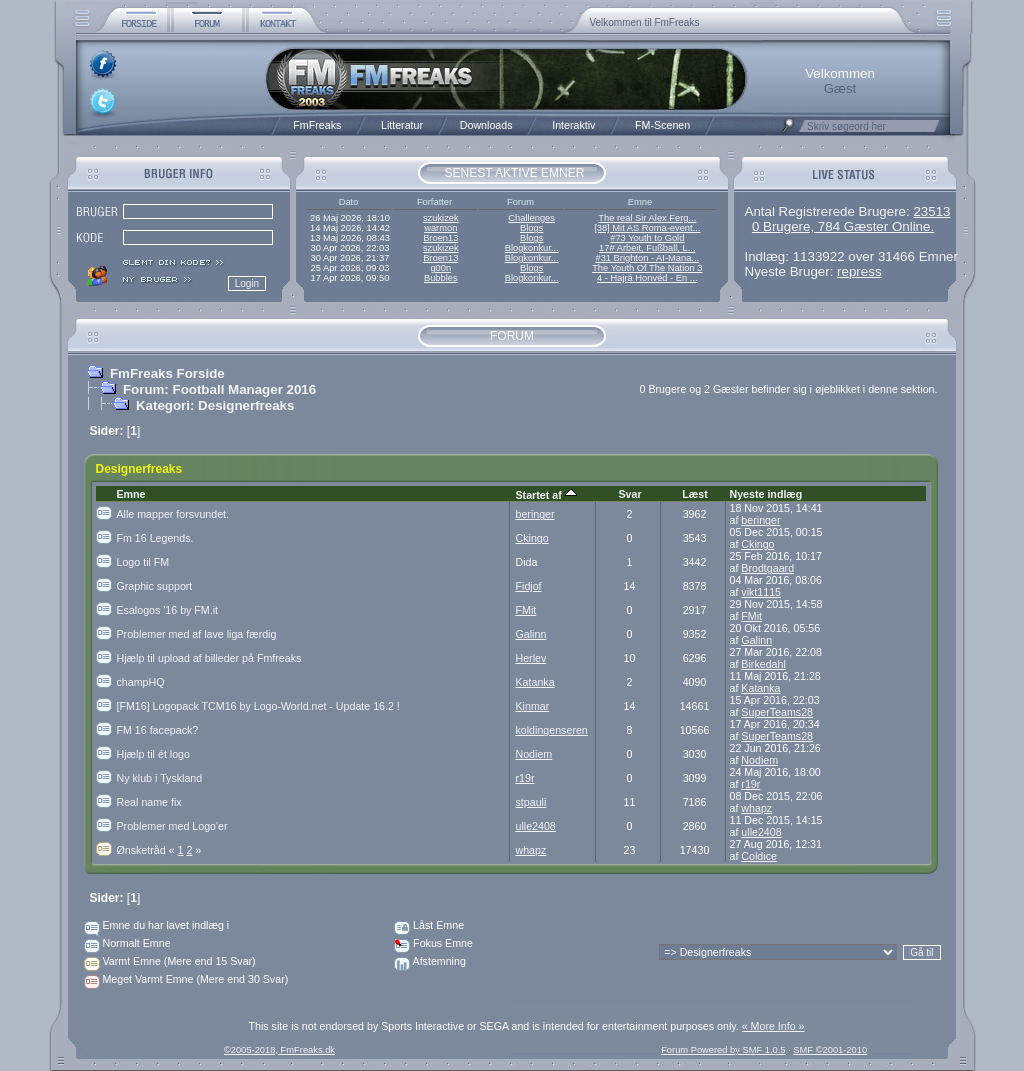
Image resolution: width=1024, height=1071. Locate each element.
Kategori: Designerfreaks (215, 405)
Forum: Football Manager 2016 (219, 389)
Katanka (535, 682)
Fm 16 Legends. (155, 538)
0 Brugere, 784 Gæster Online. (843, 226)
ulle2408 (536, 826)
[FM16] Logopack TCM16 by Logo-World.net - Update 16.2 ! (258, 706)
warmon (440, 228)
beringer (535, 514)
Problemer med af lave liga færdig (197, 634)
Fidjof (529, 586)
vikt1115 (761, 592)
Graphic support (155, 586)
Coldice (759, 856)
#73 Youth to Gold (647, 238)
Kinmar (533, 706)
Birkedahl (763, 664)
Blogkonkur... (532, 248)
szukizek (441, 218)
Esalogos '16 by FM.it (168, 610)
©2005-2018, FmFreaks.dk (279, 1050)
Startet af (546, 495)
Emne (131, 494)
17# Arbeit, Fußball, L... (647, 248)
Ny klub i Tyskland (160, 778)
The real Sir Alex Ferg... (647, 218)
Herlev (531, 658)
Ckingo (532, 538)
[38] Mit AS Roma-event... (647, 228)
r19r (525, 778)
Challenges (531, 218)
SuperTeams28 (777, 712)
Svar (629, 494)
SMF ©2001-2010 (830, 1050)
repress (859, 271)
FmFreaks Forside (167, 373)
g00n (440, 268)
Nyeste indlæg (766, 494)
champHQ (141, 682)
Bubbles (441, 278)
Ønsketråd (147, 850)
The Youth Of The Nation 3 (647, 268)
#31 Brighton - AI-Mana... (647, 258)
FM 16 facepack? (158, 730)
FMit (526, 610)
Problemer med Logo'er (172, 826)
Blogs (531, 228)
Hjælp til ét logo (153, 754)
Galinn (531, 634)
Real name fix (149, 802)
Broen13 (440, 238)
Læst (694, 494)
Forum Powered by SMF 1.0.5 (723, 1050)
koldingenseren (552, 730)
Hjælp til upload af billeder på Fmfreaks (209, 658)
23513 (931, 211)
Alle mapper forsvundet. (173, 514)
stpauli (531, 802)
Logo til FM (143, 562)
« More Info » (773, 1026)
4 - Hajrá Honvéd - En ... (647, 278)
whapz (756, 808)
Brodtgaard (767, 568)
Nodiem (534, 754)
